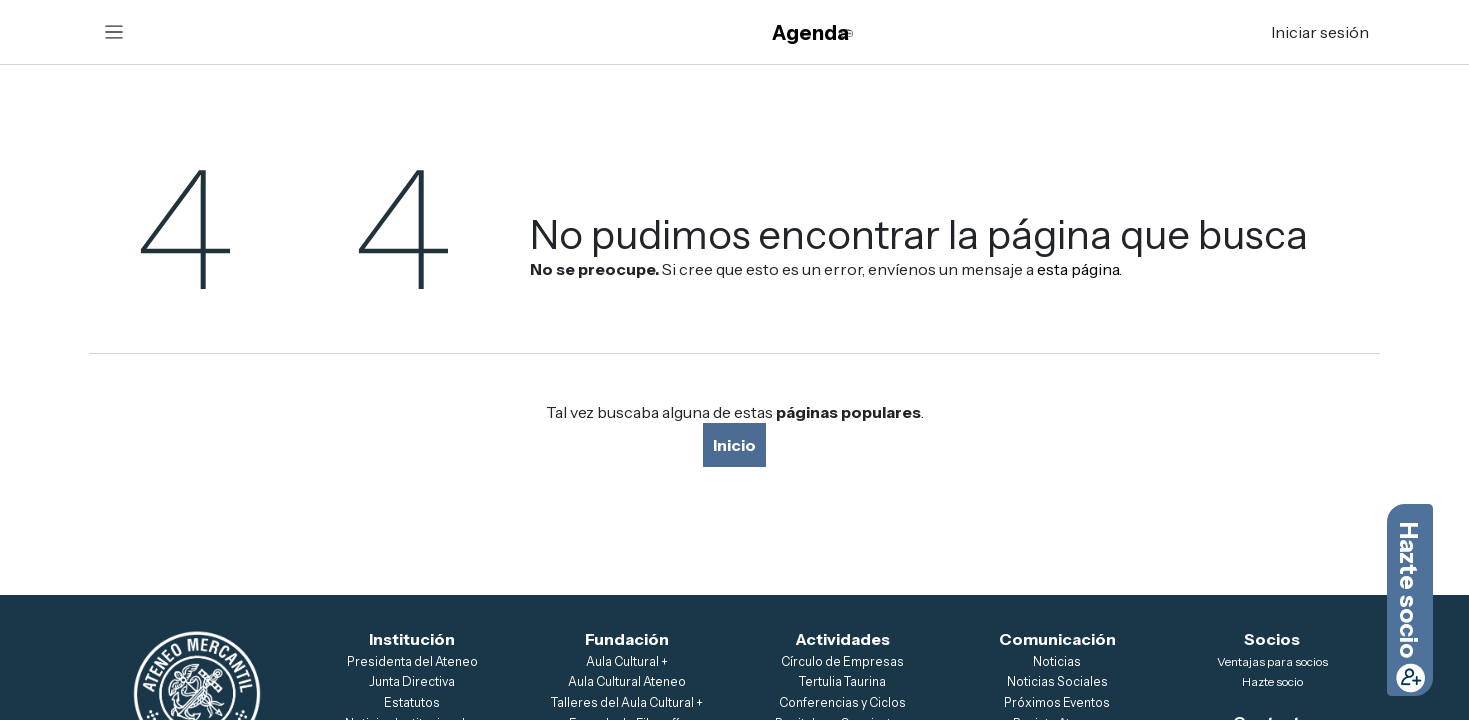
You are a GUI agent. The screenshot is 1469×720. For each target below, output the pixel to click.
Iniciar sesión (1320, 32)
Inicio (734, 445)
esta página (1078, 269)
